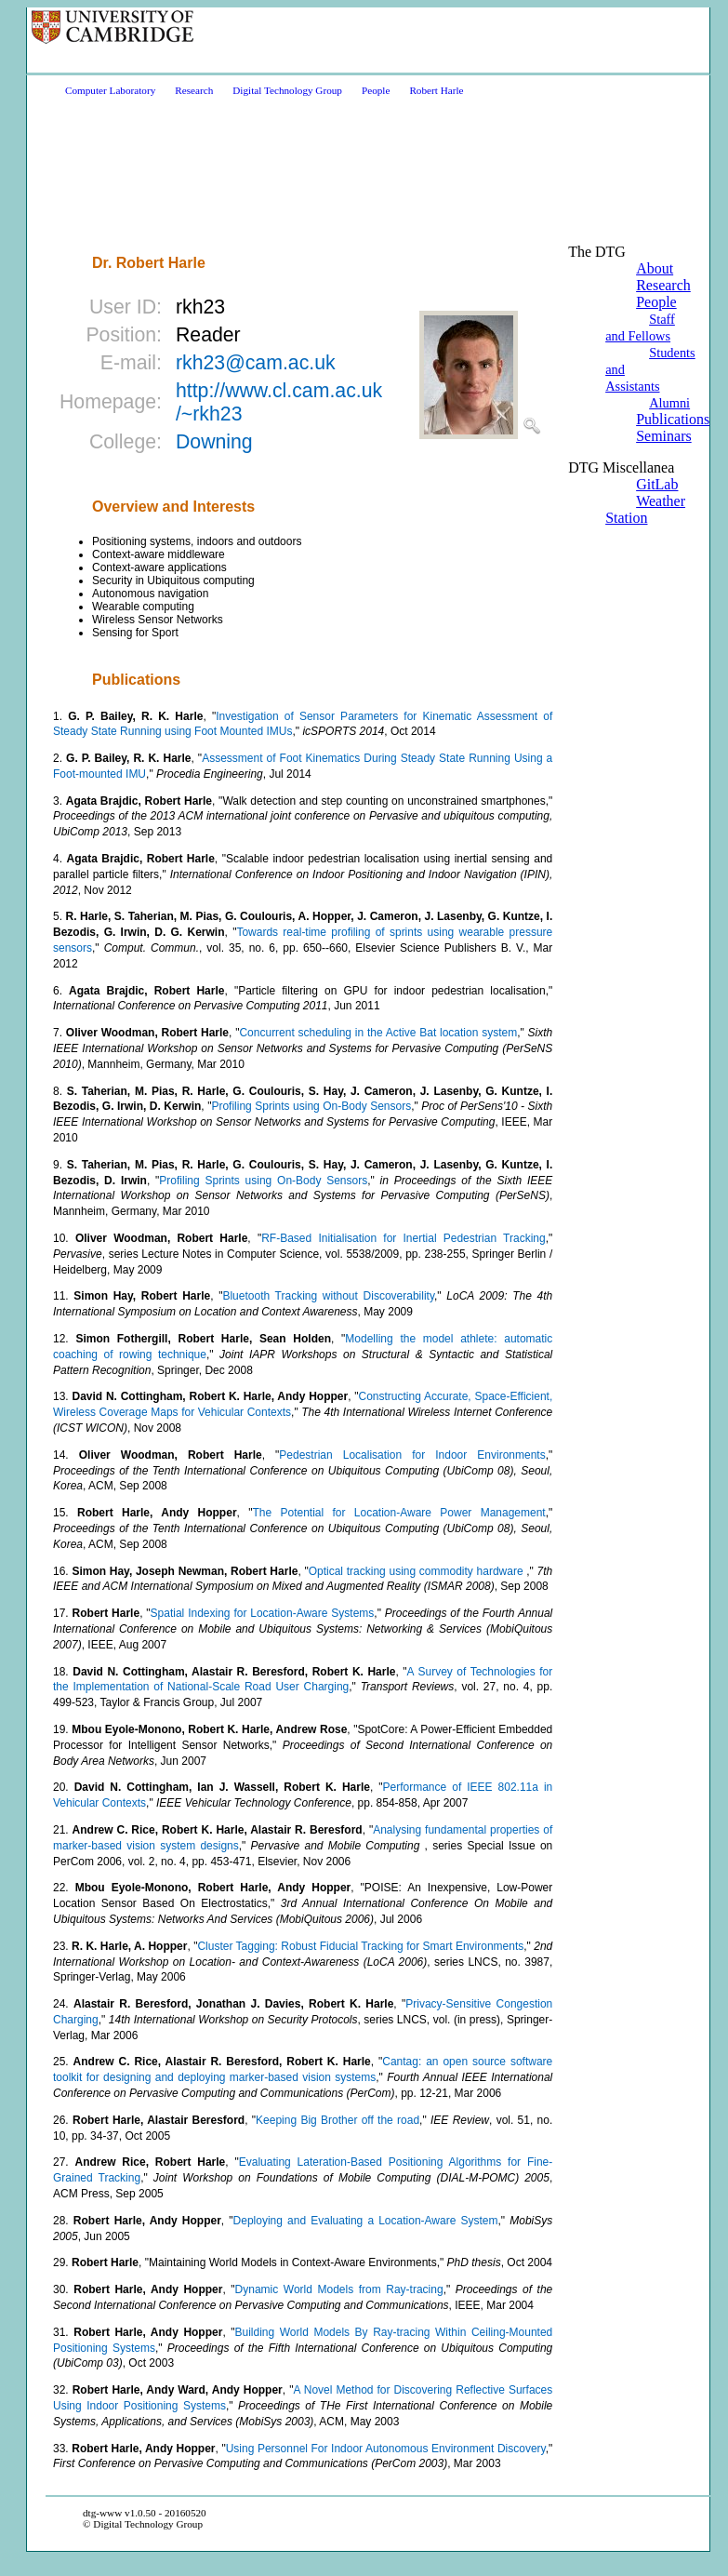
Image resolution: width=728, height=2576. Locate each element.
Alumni (669, 402)
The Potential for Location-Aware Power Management (398, 1512)
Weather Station (645, 509)
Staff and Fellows (640, 327)
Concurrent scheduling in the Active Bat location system (378, 1032)
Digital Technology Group (287, 90)
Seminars (664, 436)
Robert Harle (436, 90)
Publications (672, 419)
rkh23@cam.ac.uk (256, 363)
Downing (214, 442)
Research (194, 90)
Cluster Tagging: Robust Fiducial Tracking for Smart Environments (360, 1946)
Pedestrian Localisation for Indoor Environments (412, 1455)
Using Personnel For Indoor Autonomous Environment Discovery (386, 2448)
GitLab (657, 484)
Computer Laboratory (110, 90)
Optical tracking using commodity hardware (418, 1571)
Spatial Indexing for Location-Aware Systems (263, 1613)
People (376, 90)
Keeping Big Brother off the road (337, 2120)
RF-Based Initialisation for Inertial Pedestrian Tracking (403, 1238)
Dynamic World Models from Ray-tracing (339, 2289)
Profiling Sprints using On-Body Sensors (311, 1106)
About (654, 268)
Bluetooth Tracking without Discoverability (328, 1295)
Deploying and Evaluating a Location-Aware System (365, 2220)
